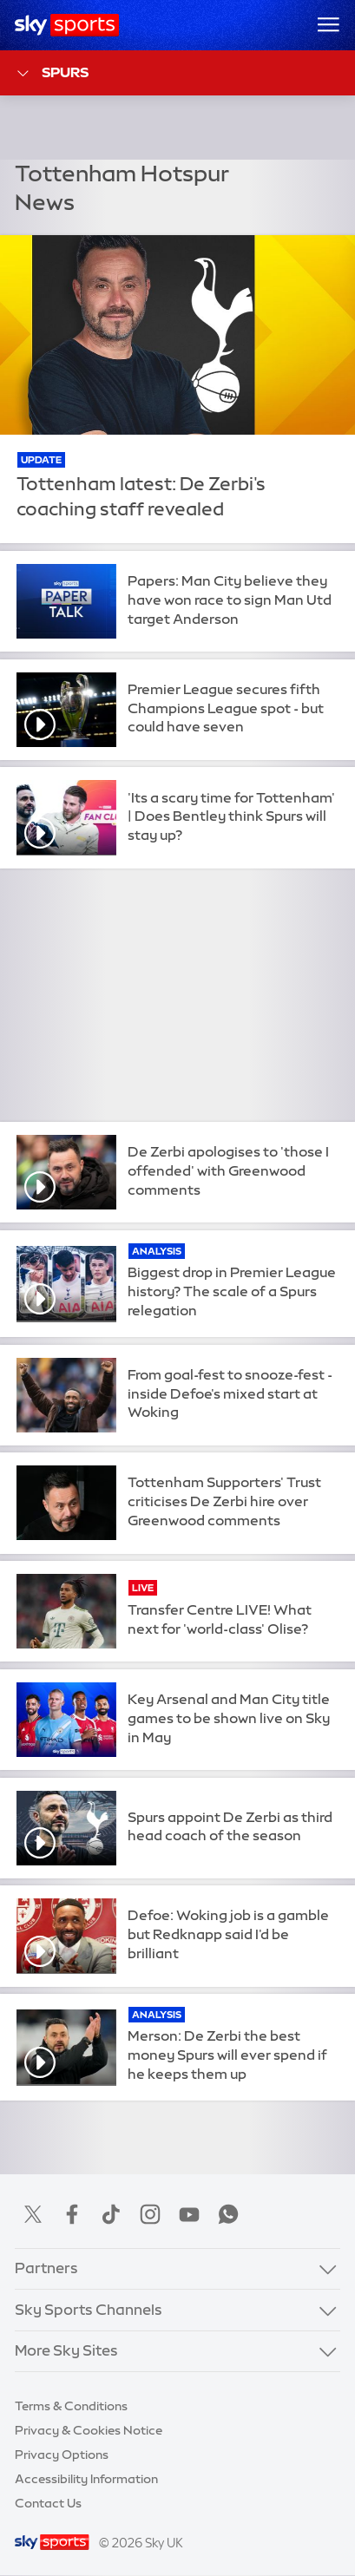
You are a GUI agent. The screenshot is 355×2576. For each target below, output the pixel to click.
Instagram (150, 2214)
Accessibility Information (86, 2479)
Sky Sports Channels (88, 2309)
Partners (46, 2268)
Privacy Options (61, 2454)
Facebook (72, 2214)
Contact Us (48, 2503)
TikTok (111, 2214)
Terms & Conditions (71, 2406)
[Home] (67, 25)
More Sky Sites (66, 2350)
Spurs (52, 73)
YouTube (189, 2214)
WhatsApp (228, 2214)
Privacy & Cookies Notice (88, 2430)
